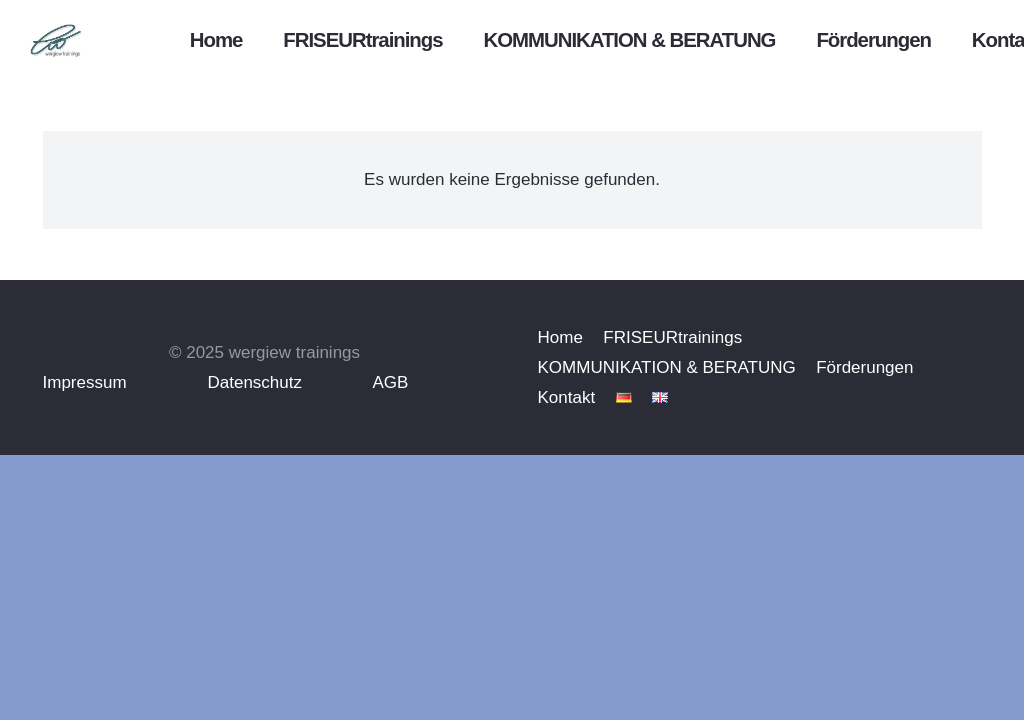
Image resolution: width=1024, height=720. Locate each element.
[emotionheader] (86, 40)
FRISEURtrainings (672, 337)
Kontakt (567, 397)
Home (560, 337)
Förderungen (864, 367)
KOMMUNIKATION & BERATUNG (667, 367)
